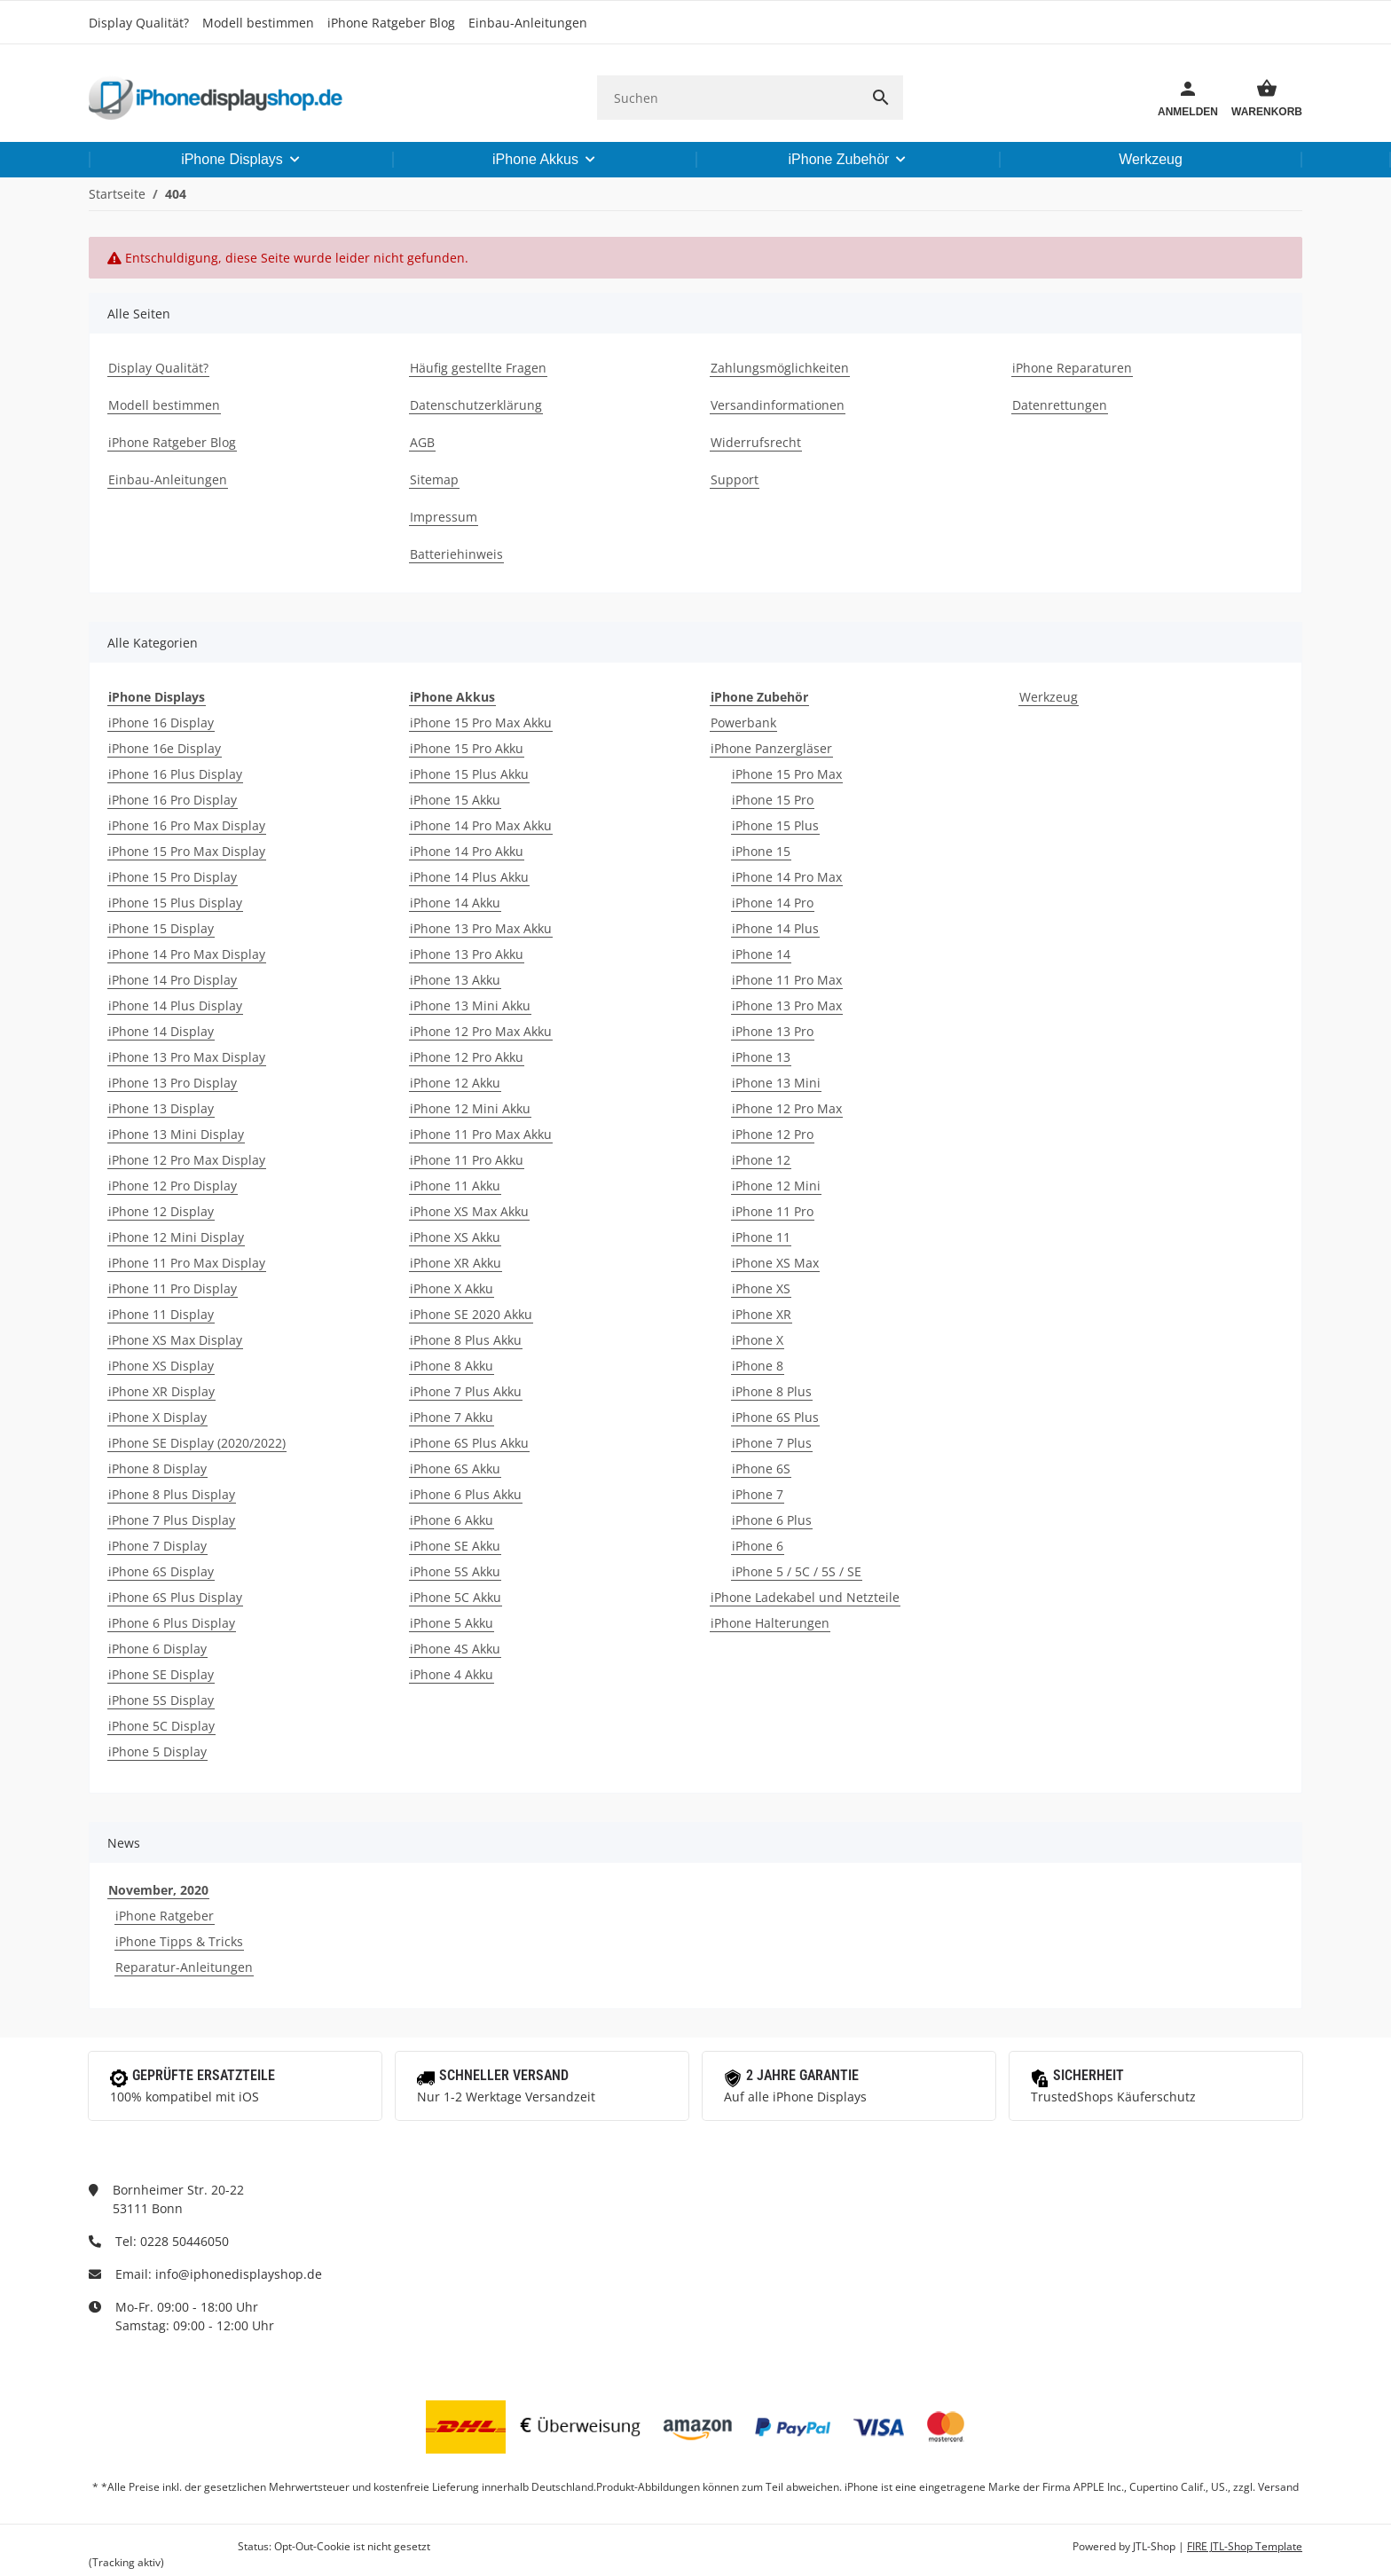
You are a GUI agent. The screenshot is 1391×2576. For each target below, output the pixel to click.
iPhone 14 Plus (775, 928)
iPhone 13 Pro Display (172, 1082)
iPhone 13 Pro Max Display (186, 1056)
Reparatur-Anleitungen (184, 1967)
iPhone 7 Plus (772, 1442)
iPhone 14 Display (161, 1031)
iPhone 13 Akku (455, 979)
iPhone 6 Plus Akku (466, 1494)
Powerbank (743, 722)
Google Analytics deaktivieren (162, 2546)
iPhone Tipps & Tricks (179, 1941)
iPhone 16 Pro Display (172, 799)
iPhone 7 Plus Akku (466, 1391)
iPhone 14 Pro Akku (466, 851)
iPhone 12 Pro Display (172, 1185)
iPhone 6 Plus (772, 1520)
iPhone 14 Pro (772, 902)
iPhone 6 (757, 1545)
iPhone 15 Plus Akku (469, 774)
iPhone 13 (761, 1056)
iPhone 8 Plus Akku (466, 1339)
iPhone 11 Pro (772, 1211)
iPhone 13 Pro (772, 1031)
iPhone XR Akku (455, 1262)
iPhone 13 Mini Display (176, 1134)
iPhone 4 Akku (451, 1674)
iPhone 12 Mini (776, 1185)
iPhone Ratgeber (164, 1915)
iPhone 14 (761, 954)
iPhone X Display (157, 1417)
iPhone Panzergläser (771, 748)
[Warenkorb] (1260, 97)
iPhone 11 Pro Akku (466, 1159)
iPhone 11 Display (161, 1314)
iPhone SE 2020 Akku (471, 1314)
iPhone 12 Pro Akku (466, 1056)
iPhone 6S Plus (775, 1417)
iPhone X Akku (451, 1288)
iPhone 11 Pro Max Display (186, 1262)
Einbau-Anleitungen (527, 22)
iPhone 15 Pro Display (172, 876)
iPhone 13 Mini (776, 1082)
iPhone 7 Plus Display (171, 1520)
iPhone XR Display (161, 1391)
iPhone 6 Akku (451, 1520)
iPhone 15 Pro (772, 799)
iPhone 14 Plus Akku (469, 876)
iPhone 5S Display (161, 1700)
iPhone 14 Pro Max (787, 876)
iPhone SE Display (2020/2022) (197, 1442)
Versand (1278, 2486)
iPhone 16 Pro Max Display (186, 825)
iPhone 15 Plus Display (175, 902)
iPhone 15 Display (161, 928)
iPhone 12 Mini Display (176, 1237)
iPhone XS (761, 1288)
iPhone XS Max (775, 1262)
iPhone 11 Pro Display (172, 1288)
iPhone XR (761, 1314)
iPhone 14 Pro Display (172, 979)
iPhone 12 (761, 1159)
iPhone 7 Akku (451, 1417)
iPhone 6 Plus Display (171, 1622)
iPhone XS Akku (455, 1237)
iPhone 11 (761, 1237)
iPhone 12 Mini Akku (470, 1108)
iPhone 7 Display (157, 1545)
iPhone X (757, 1339)
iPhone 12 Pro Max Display (186, 1159)
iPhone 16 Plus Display (175, 774)
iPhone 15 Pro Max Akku (481, 722)
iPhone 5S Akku (455, 1571)
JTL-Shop (1155, 2546)
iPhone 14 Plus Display (175, 1005)
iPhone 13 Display (161, 1108)
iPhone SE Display (161, 1674)
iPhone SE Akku (455, 1545)
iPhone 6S (761, 1468)
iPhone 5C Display (161, 1725)
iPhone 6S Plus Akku (469, 1442)
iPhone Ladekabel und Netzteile (805, 1597)
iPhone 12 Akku (455, 1082)
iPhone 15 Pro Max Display (186, 851)
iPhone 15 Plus (775, 825)
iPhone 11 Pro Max (787, 979)
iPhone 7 (757, 1494)
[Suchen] (728, 98)
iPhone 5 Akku (451, 1622)
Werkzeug (1048, 696)
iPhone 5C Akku (455, 1597)
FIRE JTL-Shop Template (1244, 2546)
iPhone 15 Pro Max (787, 774)
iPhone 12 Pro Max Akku (481, 1031)
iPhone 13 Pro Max (787, 1005)
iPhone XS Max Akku (469, 1211)
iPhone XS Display (161, 1365)
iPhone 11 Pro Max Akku (481, 1134)
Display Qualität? (139, 22)
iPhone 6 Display (157, 1648)
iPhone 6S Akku (455, 1468)
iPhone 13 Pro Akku (466, 954)
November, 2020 (158, 1889)
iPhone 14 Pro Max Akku (481, 825)
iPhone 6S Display (161, 1571)
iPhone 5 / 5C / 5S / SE (796, 1571)
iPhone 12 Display (161, 1211)
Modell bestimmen (258, 22)
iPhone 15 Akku (455, 799)
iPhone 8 (757, 1365)
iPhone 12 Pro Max (787, 1108)
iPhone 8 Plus (772, 1391)
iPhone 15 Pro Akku (466, 748)
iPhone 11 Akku (455, 1185)
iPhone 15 (761, 851)
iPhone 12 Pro (772, 1134)
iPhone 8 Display (157, 1468)
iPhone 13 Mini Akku (470, 1005)
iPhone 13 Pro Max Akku (481, 928)
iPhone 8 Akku (451, 1365)
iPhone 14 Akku (455, 902)
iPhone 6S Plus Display (175, 1597)
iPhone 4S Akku (455, 1648)
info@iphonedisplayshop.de (238, 2274)
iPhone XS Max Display (175, 1339)
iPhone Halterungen (770, 1622)
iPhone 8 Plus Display (171, 1494)
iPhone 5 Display (157, 1751)
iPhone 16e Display (164, 748)
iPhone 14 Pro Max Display (186, 954)
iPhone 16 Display (161, 722)
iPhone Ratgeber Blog (391, 22)
